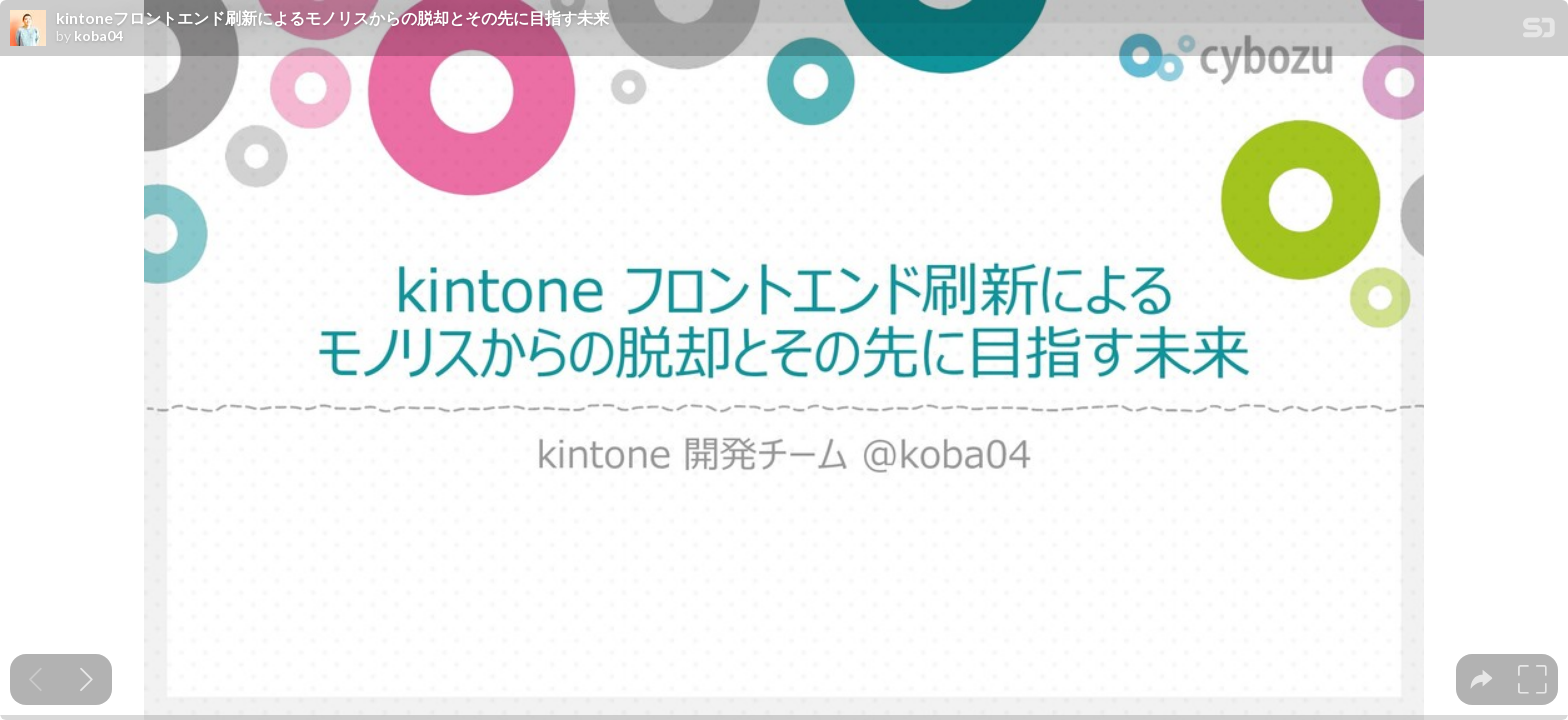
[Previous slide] (35, 679)
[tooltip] (1481, 679)
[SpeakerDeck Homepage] (1539, 31)
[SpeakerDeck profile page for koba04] (28, 29)
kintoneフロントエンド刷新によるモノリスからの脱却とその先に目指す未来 (332, 18)
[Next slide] (86, 679)
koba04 (98, 36)
